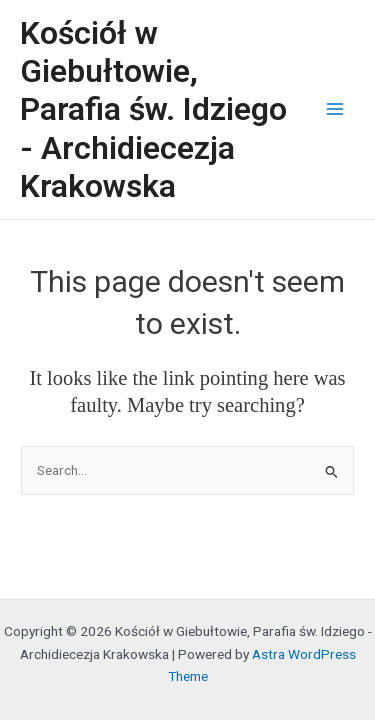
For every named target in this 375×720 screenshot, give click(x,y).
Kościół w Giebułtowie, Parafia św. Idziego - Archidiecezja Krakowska (153, 109)
